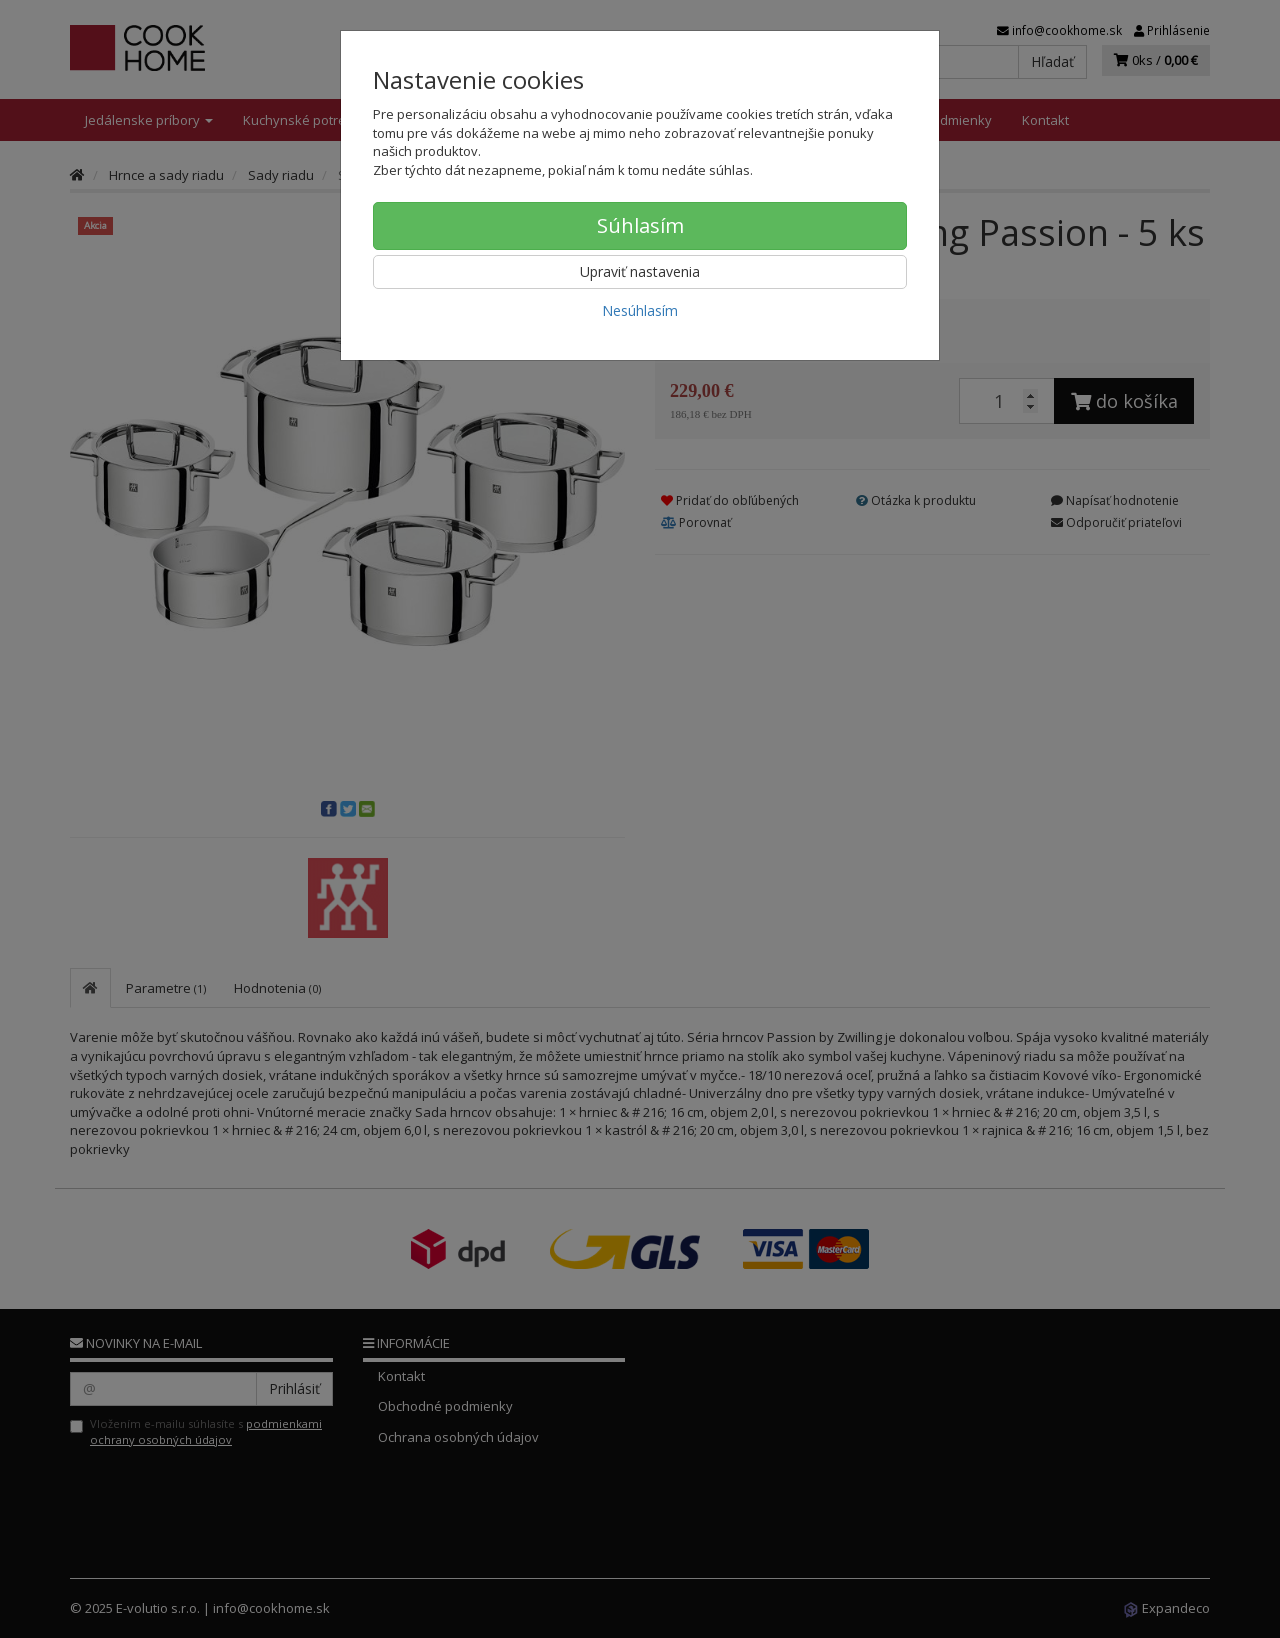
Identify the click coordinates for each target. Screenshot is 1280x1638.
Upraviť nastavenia (640, 271)
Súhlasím (640, 225)
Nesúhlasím (640, 310)
